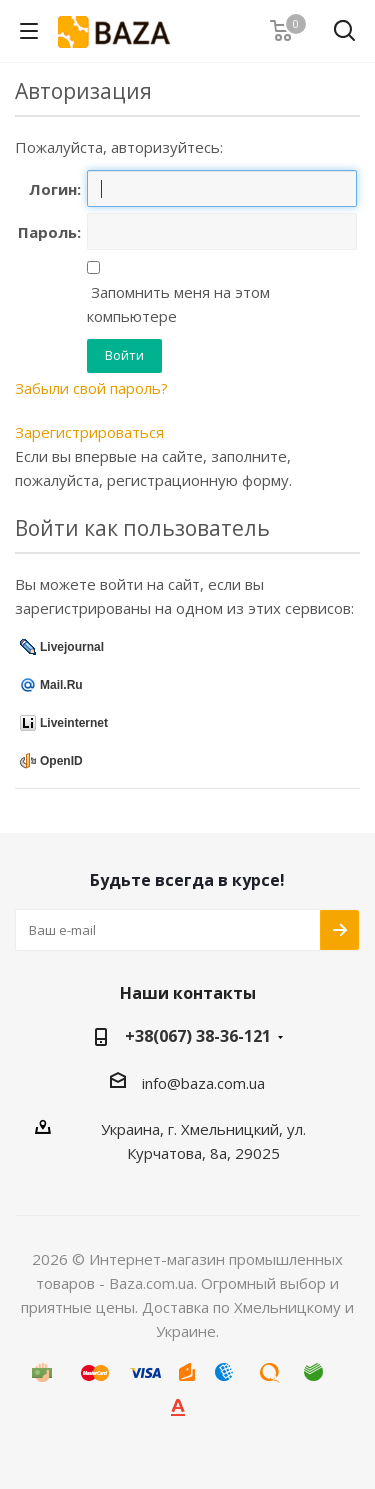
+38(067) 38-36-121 (198, 1036)
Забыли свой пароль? (91, 388)
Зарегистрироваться (89, 432)
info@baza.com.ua (203, 1083)
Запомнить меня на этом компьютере (178, 304)
